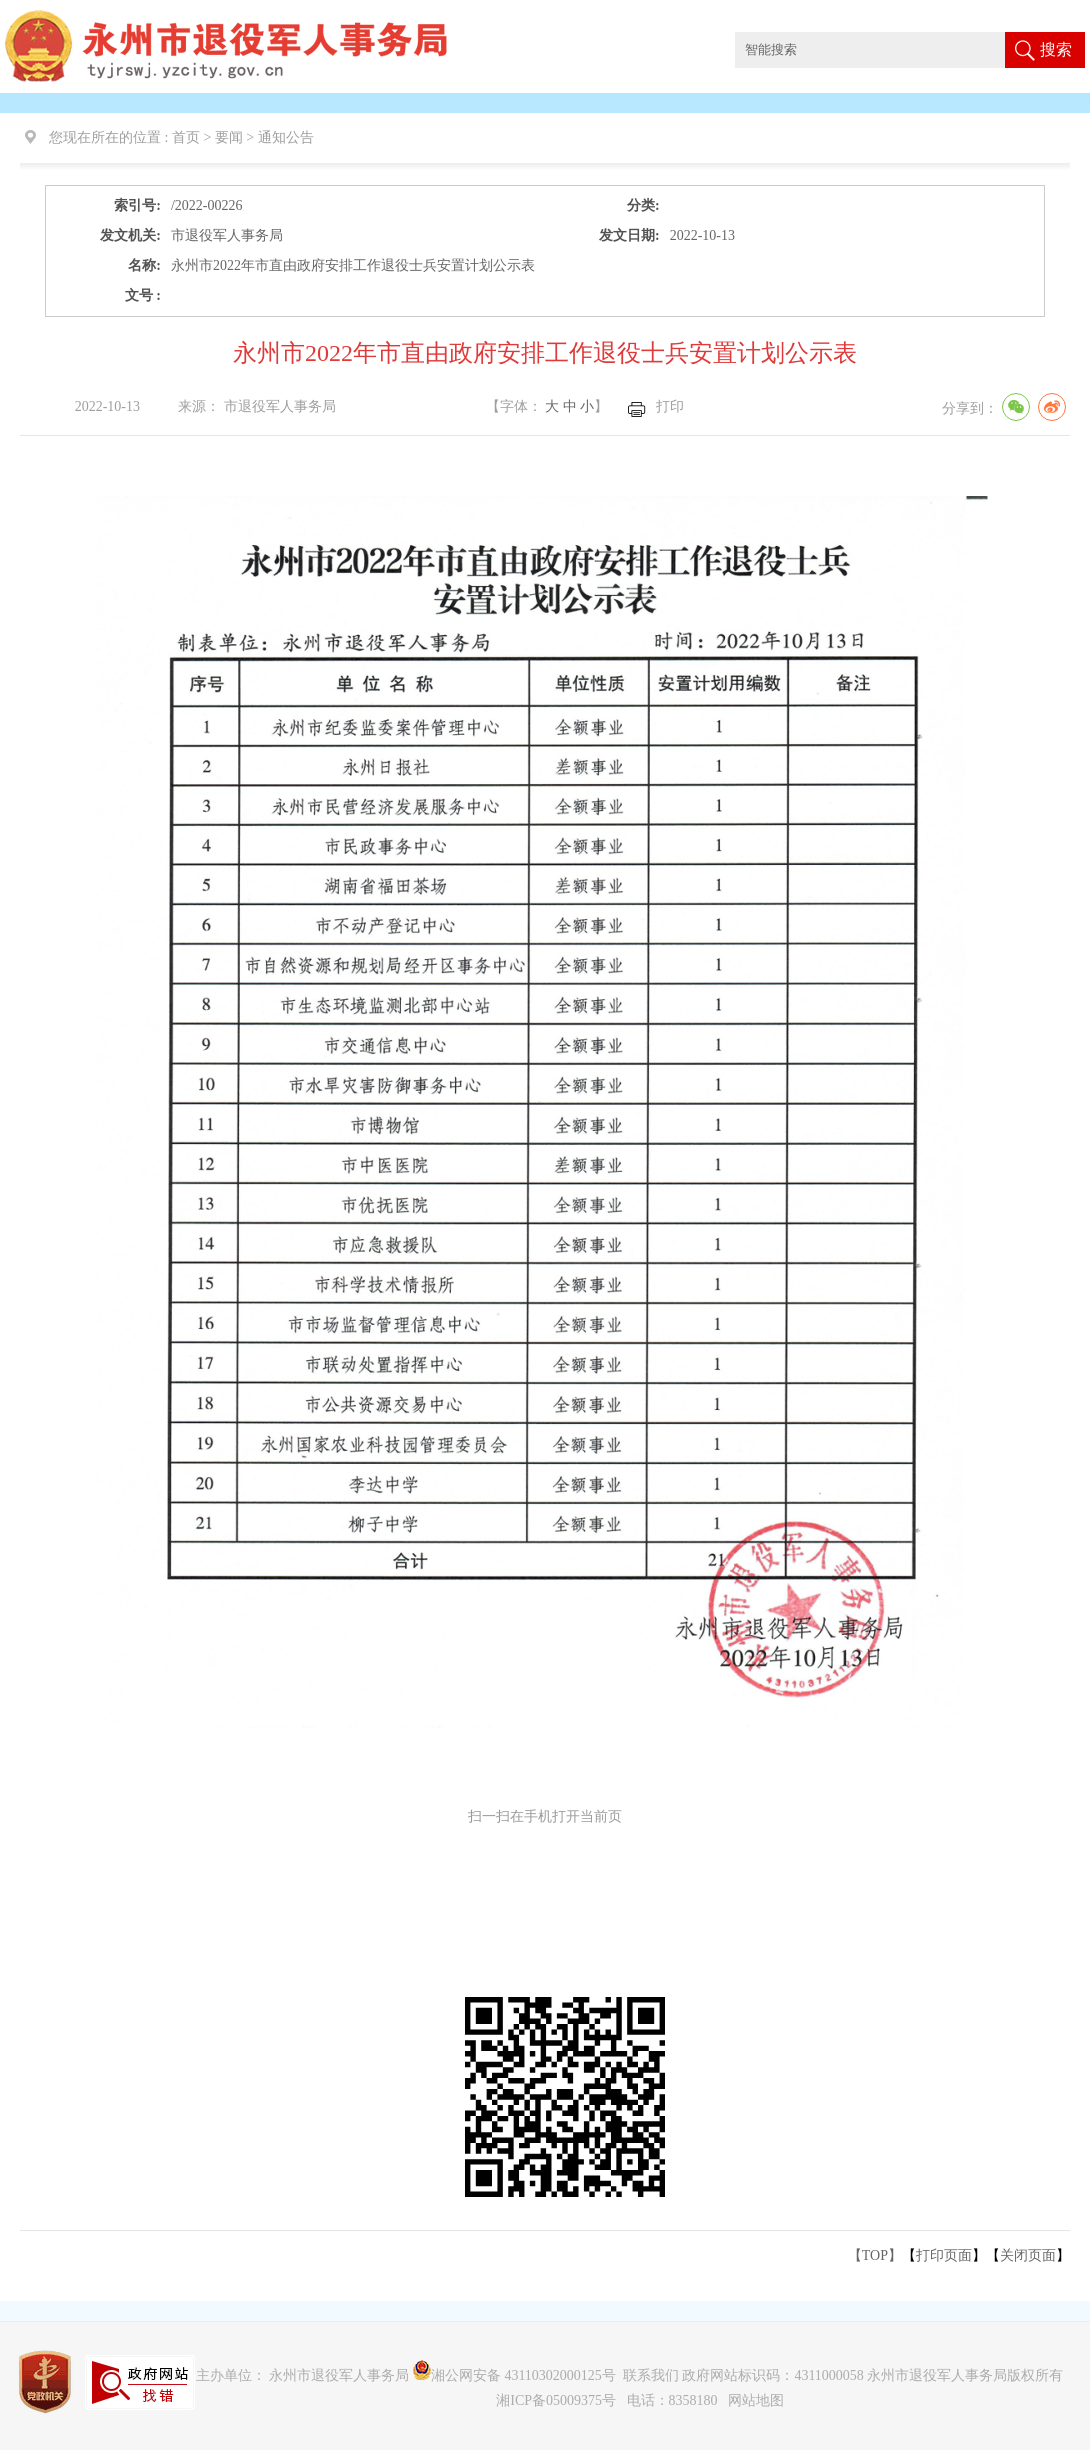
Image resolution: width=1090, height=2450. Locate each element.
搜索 (1056, 49)
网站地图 (756, 2400)
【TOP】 (875, 2255)
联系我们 (651, 2375)
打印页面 (944, 2255)
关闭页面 (1028, 2255)
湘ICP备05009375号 (556, 2400)
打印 (670, 406)
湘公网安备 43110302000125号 (514, 2375)
